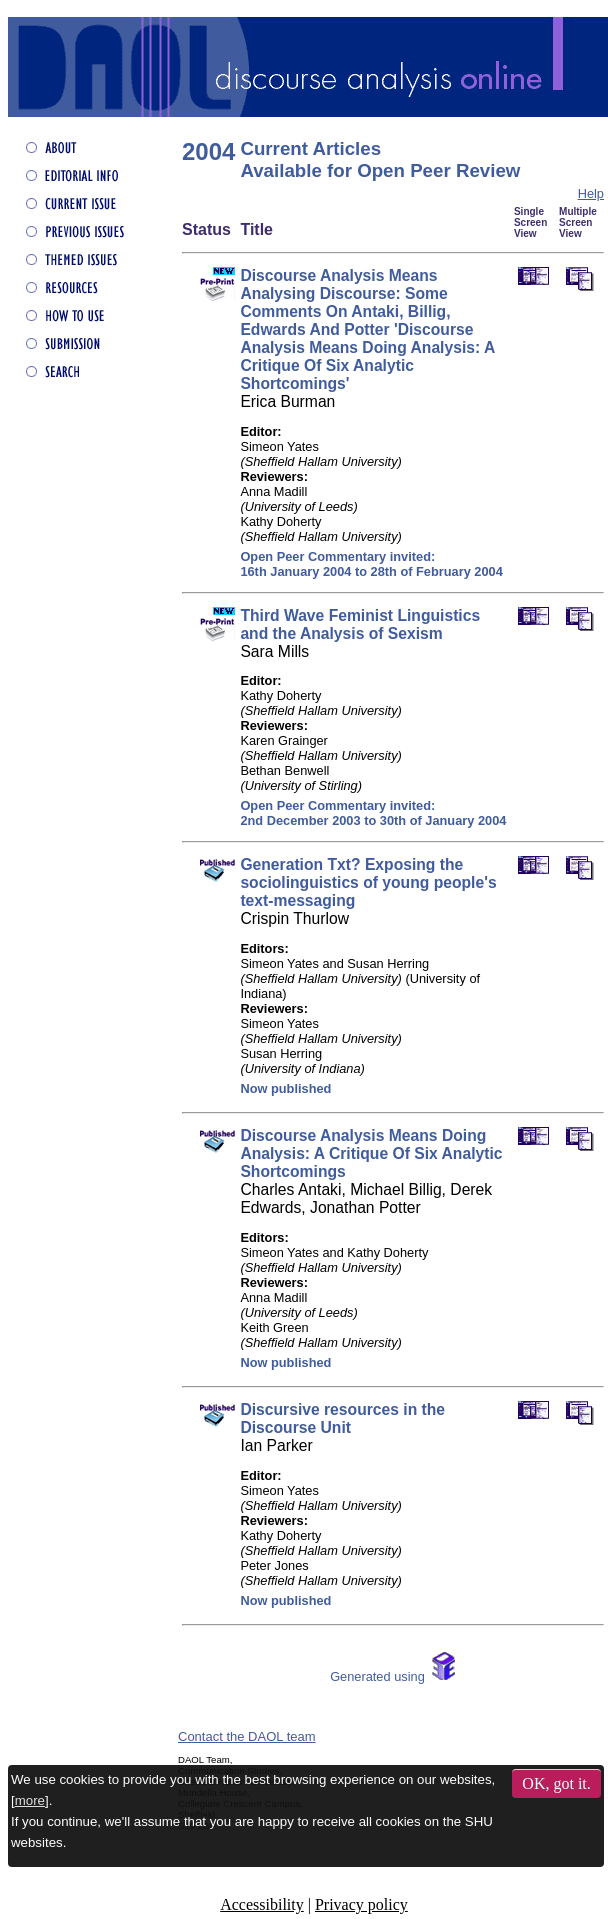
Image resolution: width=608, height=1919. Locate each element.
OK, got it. (556, 1783)
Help (591, 193)
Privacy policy (361, 1904)
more (30, 1800)
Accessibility (262, 1904)
